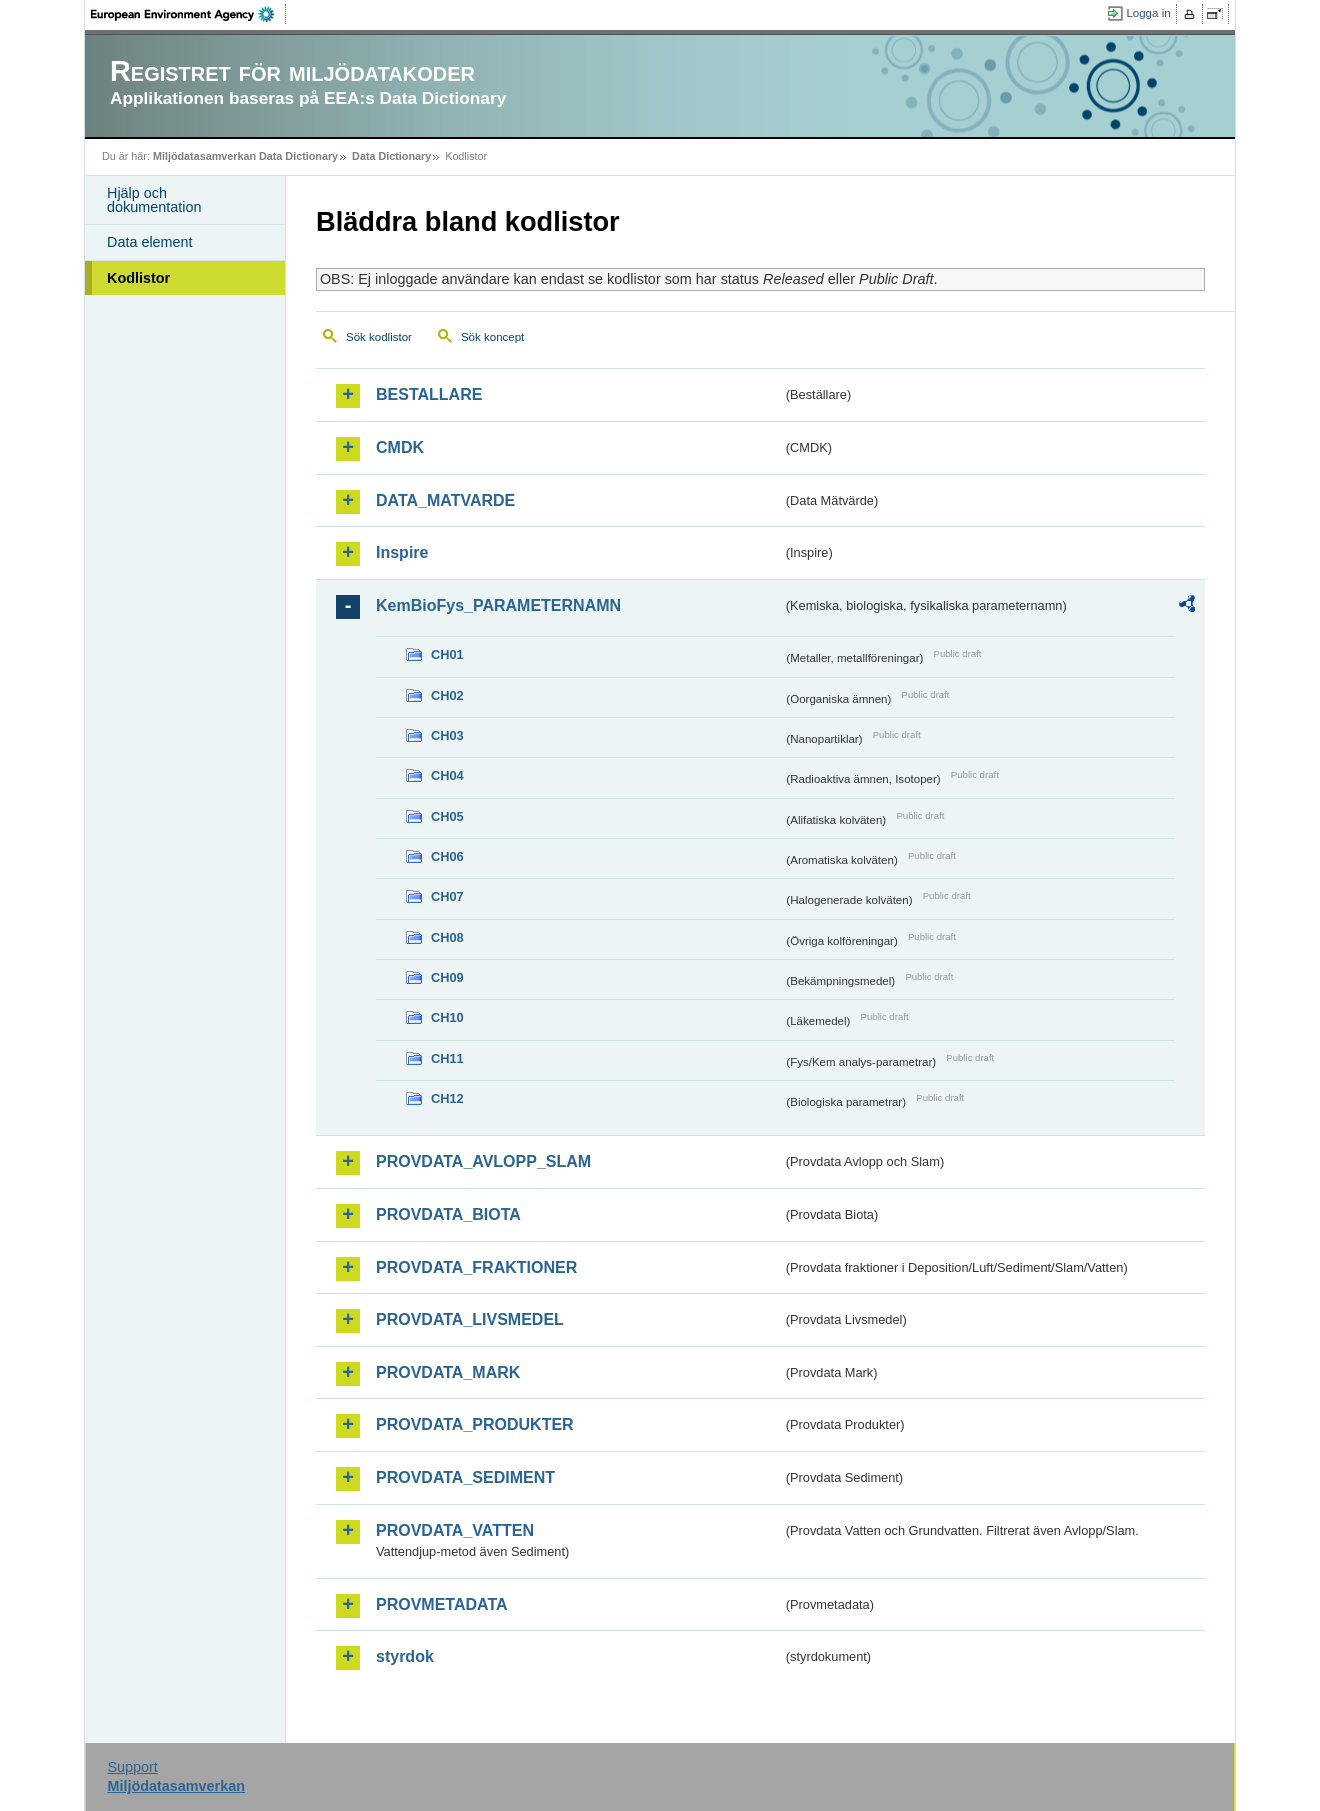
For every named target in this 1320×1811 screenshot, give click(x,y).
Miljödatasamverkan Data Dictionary (245, 156)
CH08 (447, 937)
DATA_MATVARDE (445, 500)
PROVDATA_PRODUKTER (475, 1424)
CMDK (400, 447)
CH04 (447, 775)
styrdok (405, 1656)
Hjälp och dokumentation (154, 200)
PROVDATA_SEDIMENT (465, 1477)
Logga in (1148, 13)
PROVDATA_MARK (448, 1372)
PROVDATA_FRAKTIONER (476, 1267)
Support (132, 1767)
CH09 (447, 977)
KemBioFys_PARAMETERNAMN (498, 605)
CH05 (447, 816)
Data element (150, 242)
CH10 (447, 1017)
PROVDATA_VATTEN (455, 1530)
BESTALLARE (429, 394)
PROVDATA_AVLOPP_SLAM (483, 1161)
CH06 (447, 856)
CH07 (447, 896)
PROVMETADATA (442, 1604)
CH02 (447, 695)
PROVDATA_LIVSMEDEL (470, 1319)
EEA (189, 14)
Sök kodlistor (379, 337)
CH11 (447, 1058)
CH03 (447, 735)
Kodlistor (138, 278)
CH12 (447, 1098)
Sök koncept (492, 337)
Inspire (402, 552)
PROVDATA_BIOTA (448, 1214)
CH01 (447, 654)
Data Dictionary (391, 156)
